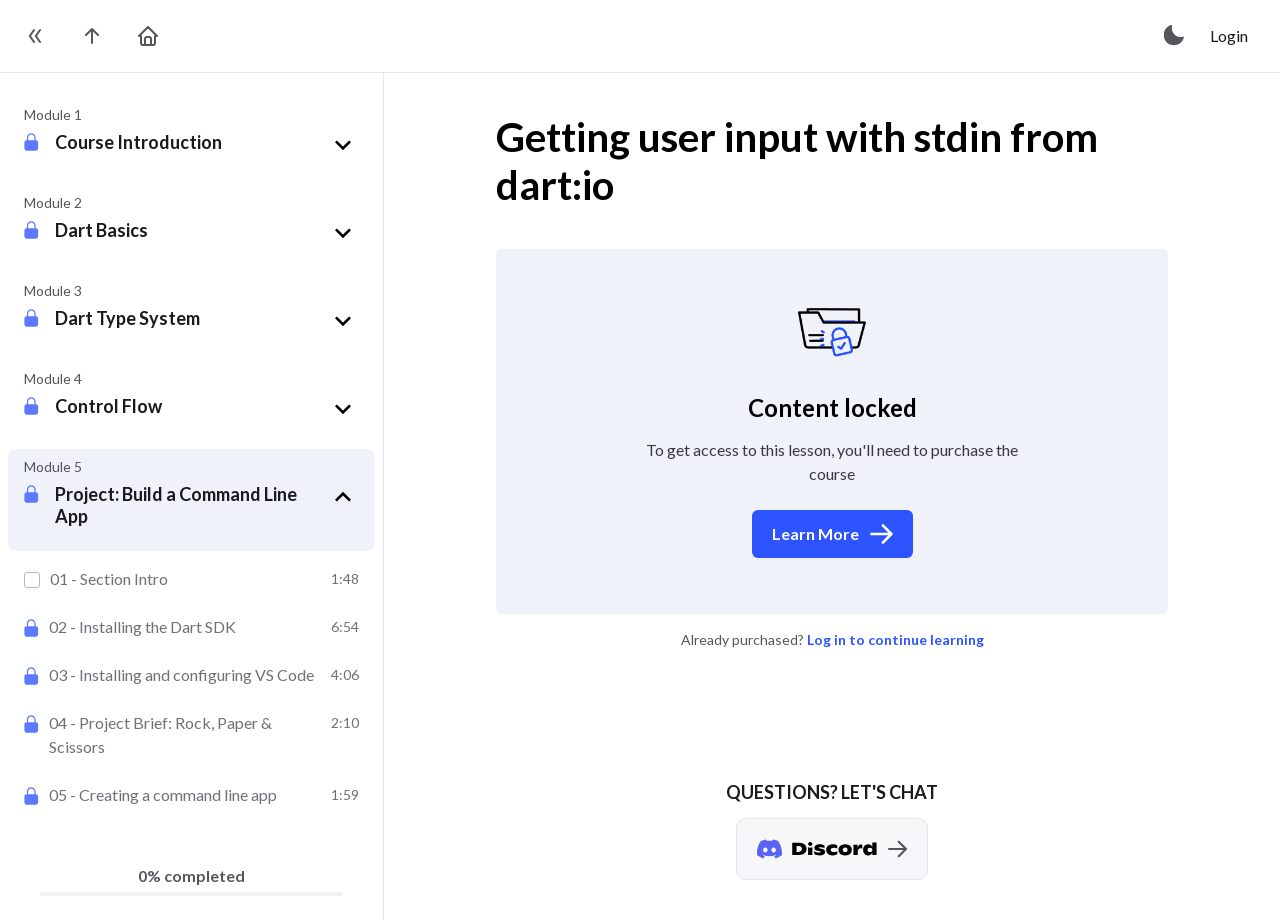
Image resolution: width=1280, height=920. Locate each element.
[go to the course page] (92, 36)
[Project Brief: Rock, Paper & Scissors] (191, 735)
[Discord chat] (832, 849)
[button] (207, 145)
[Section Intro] (191, 579)
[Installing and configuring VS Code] (191, 675)
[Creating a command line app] (191, 795)
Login (1229, 35)
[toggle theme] (1175, 36)
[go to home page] (148, 36)
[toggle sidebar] (36, 36)
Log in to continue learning (895, 639)
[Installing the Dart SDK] (191, 627)
